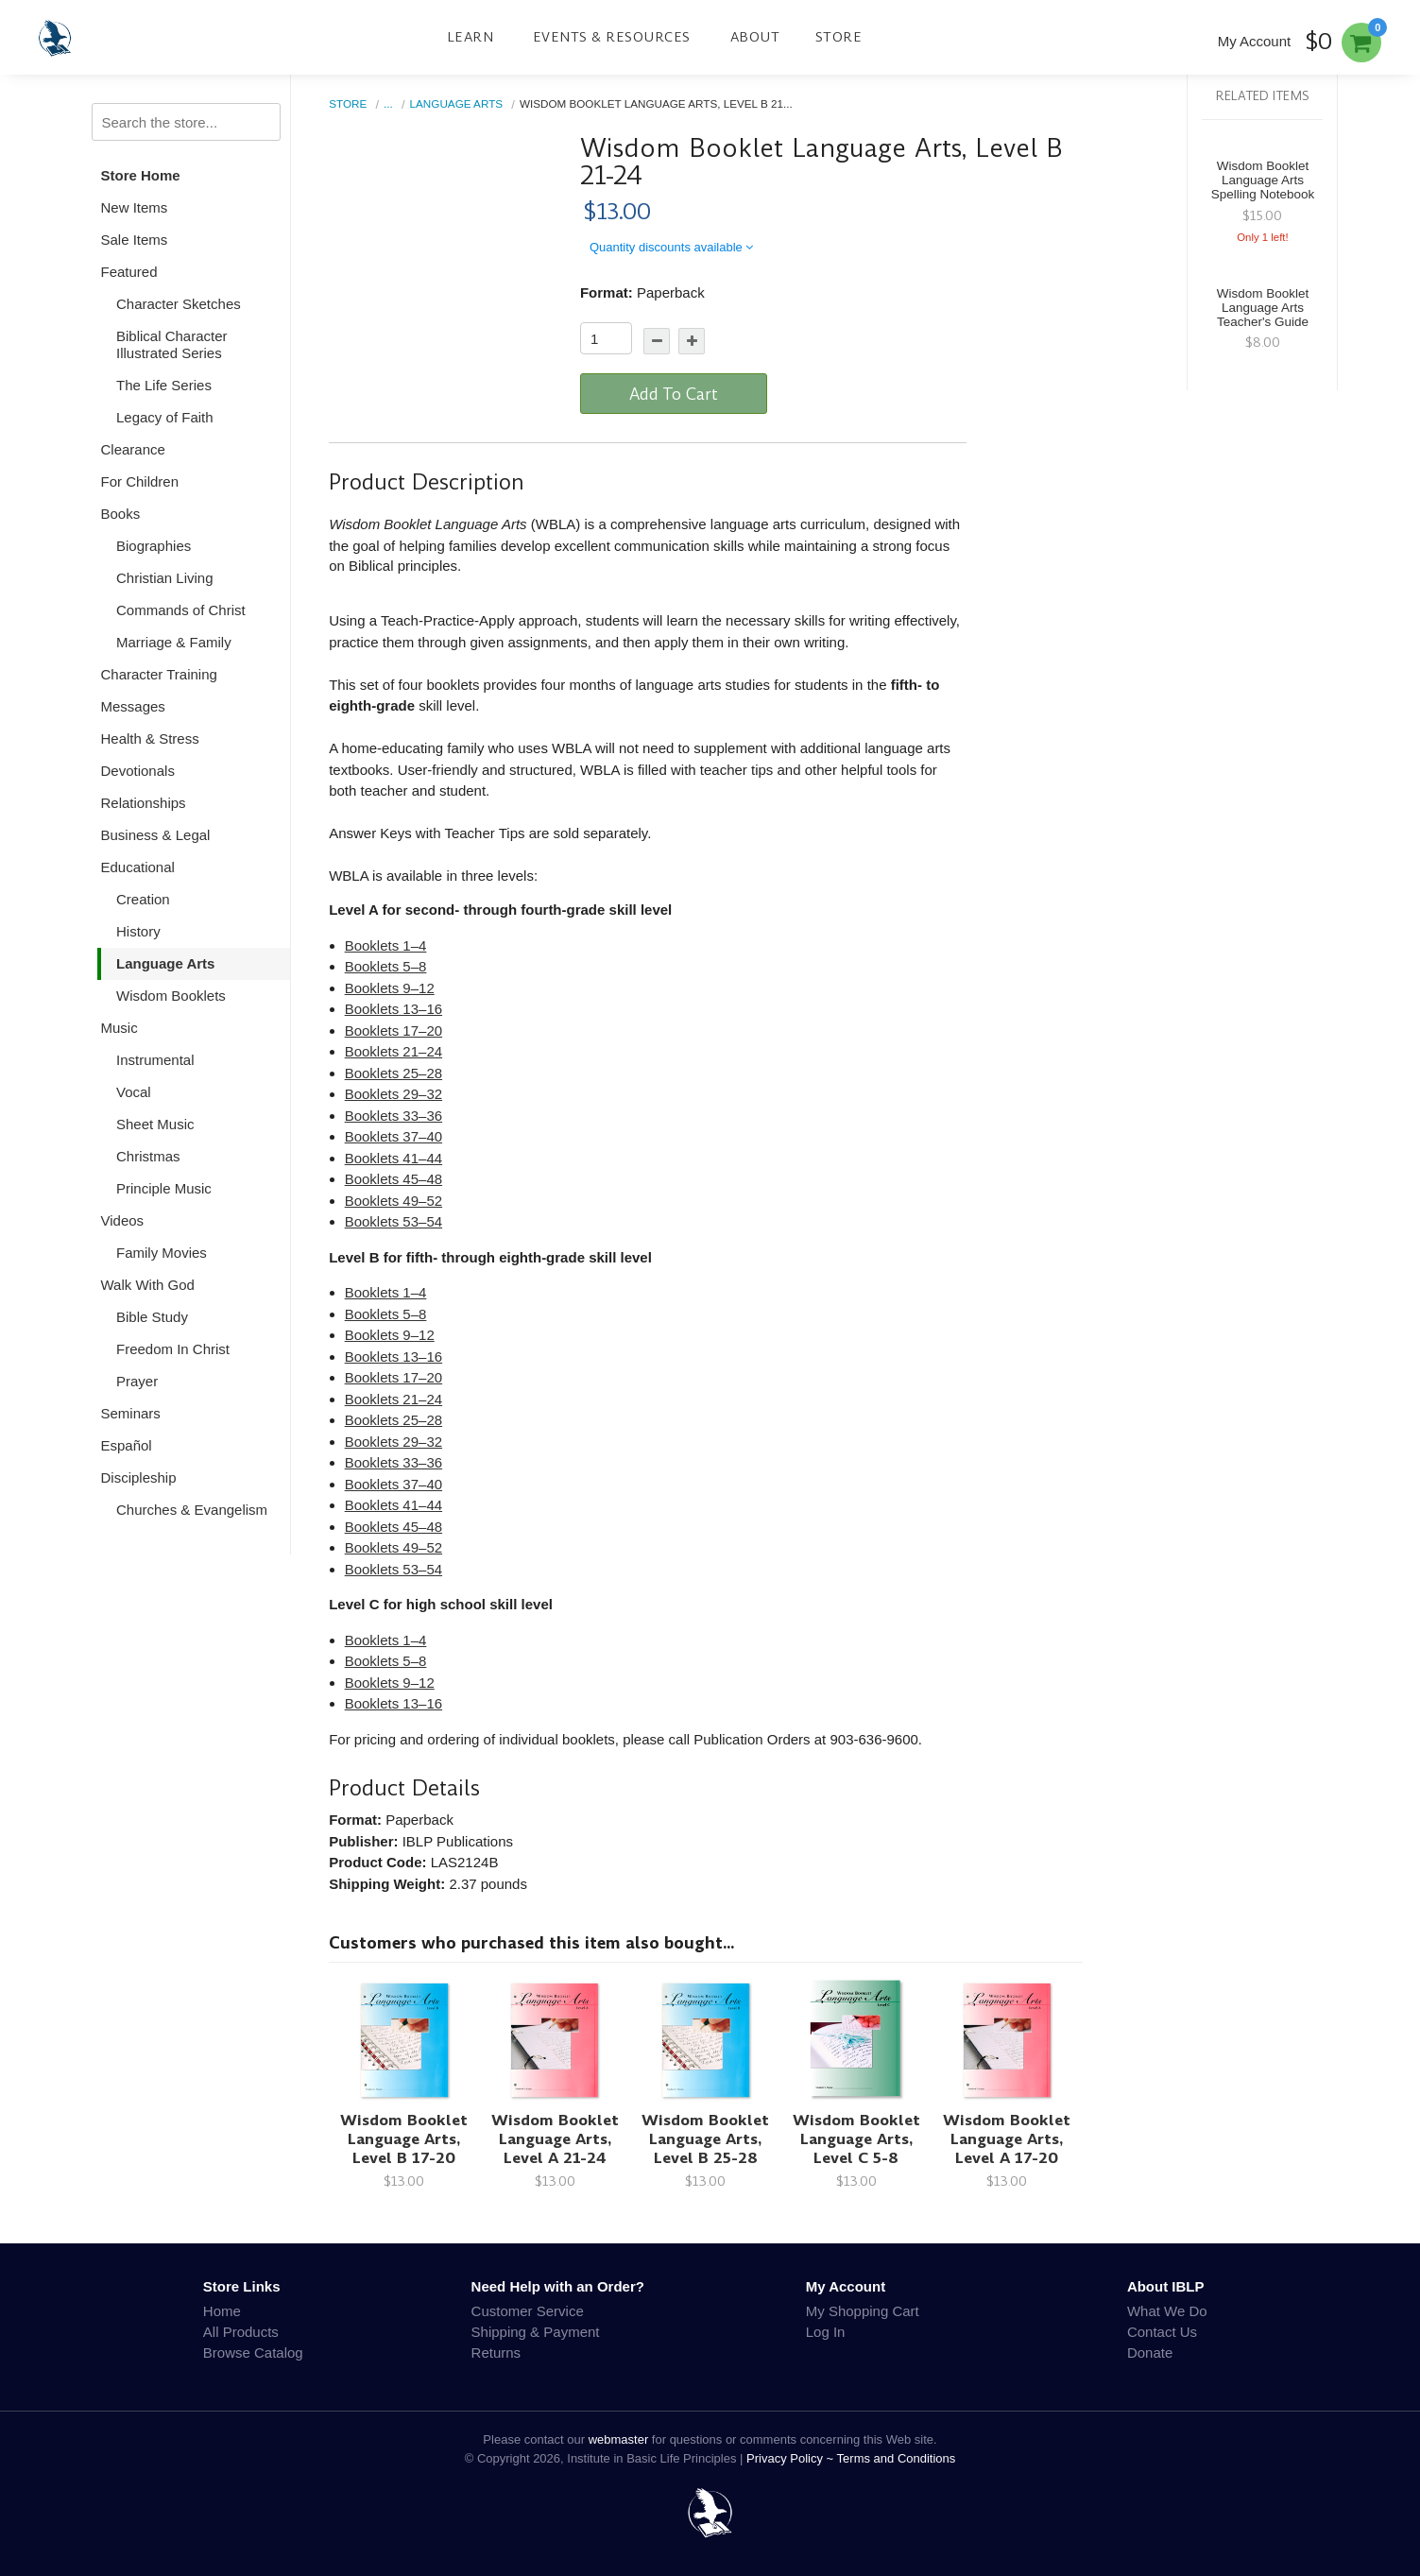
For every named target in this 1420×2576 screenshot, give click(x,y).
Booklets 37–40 (393, 1136)
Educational (138, 867)
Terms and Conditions (896, 2458)
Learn (470, 36)
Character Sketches (178, 304)
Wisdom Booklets (171, 995)
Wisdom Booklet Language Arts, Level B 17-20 (404, 2139)
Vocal (133, 1092)
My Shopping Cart (862, 2311)
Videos (123, 1220)
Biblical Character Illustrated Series (172, 344)
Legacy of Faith (165, 417)
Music (119, 1028)
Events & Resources (612, 36)
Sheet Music (155, 1124)
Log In (826, 2332)
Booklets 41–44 (393, 1158)
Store (839, 36)
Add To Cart (673, 394)
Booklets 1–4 (386, 945)
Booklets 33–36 (393, 1116)
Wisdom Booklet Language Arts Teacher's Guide (1263, 307)
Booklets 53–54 (393, 1221)
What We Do (1167, 2311)
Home (222, 2311)
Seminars (131, 1413)
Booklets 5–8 (386, 966)
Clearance (133, 449)
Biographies (153, 546)
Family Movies (161, 1253)
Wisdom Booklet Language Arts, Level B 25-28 (705, 2139)
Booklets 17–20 (393, 1030)
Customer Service (527, 2311)
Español (126, 1445)
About (755, 36)
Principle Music (164, 1188)
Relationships (143, 803)
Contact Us (1162, 2332)
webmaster (619, 2439)
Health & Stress (150, 738)
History (138, 931)
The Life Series (164, 385)
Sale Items (134, 240)
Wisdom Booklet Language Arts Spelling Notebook (1263, 180)
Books (121, 514)
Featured (129, 272)
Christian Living (165, 578)
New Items (134, 207)
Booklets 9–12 (390, 988)
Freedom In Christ (173, 1349)
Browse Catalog (253, 2352)
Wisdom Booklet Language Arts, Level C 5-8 (856, 2139)
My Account (1255, 41)
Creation (143, 899)
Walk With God (148, 1285)
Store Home (140, 175)
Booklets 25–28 (393, 1073)
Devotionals (138, 771)
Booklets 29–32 (393, 1094)
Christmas (148, 1156)
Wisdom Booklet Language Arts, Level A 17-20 (1006, 2139)
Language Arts (165, 963)
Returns (496, 2352)
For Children (140, 481)
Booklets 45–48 (393, 1179)
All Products (241, 2332)
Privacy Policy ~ (791, 2458)
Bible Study (152, 1317)
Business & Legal (156, 835)
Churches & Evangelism (191, 1510)
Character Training (159, 674)
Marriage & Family (173, 642)
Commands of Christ (181, 610)
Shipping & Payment (535, 2332)
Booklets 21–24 (393, 1051)
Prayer (137, 1381)
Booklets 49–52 (393, 1201)
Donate (1149, 2352)
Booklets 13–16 (393, 1009)
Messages (133, 706)
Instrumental (155, 1060)
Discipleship (139, 1477)
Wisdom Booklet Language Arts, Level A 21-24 (555, 2139)
